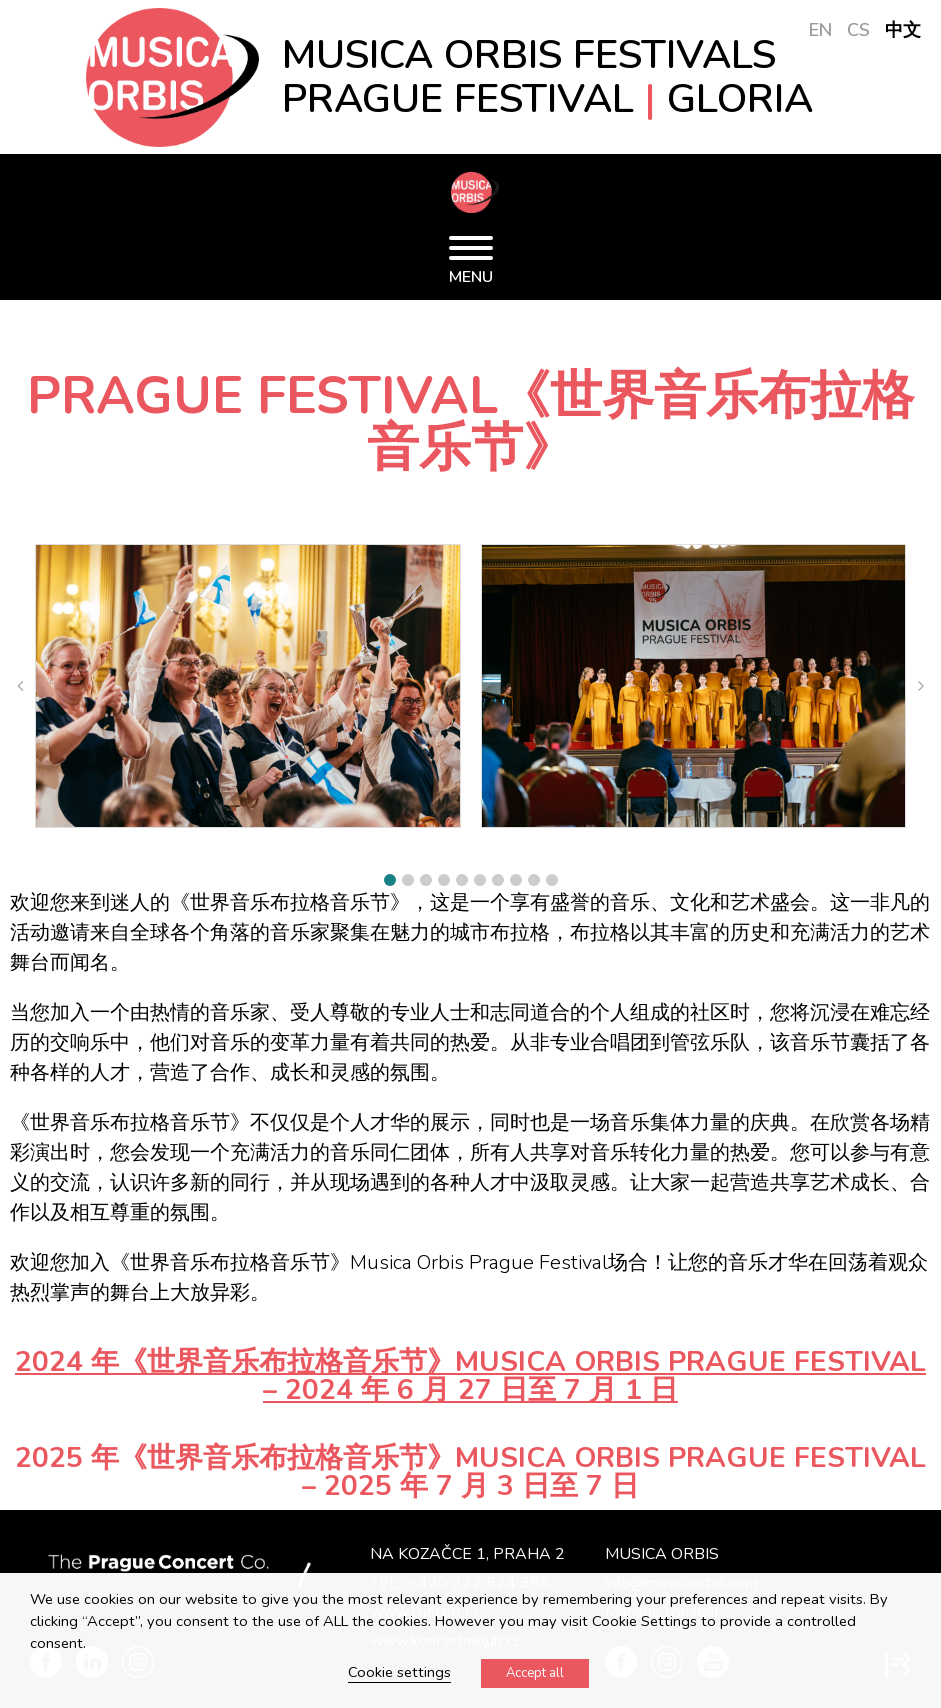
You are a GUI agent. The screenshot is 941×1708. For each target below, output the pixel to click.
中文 (903, 30)
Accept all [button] (535, 1673)
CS (858, 30)
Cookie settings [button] (399, 1672)
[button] (390, 880)
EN (820, 30)
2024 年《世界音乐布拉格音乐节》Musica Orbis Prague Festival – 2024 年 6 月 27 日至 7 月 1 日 (470, 1376)
